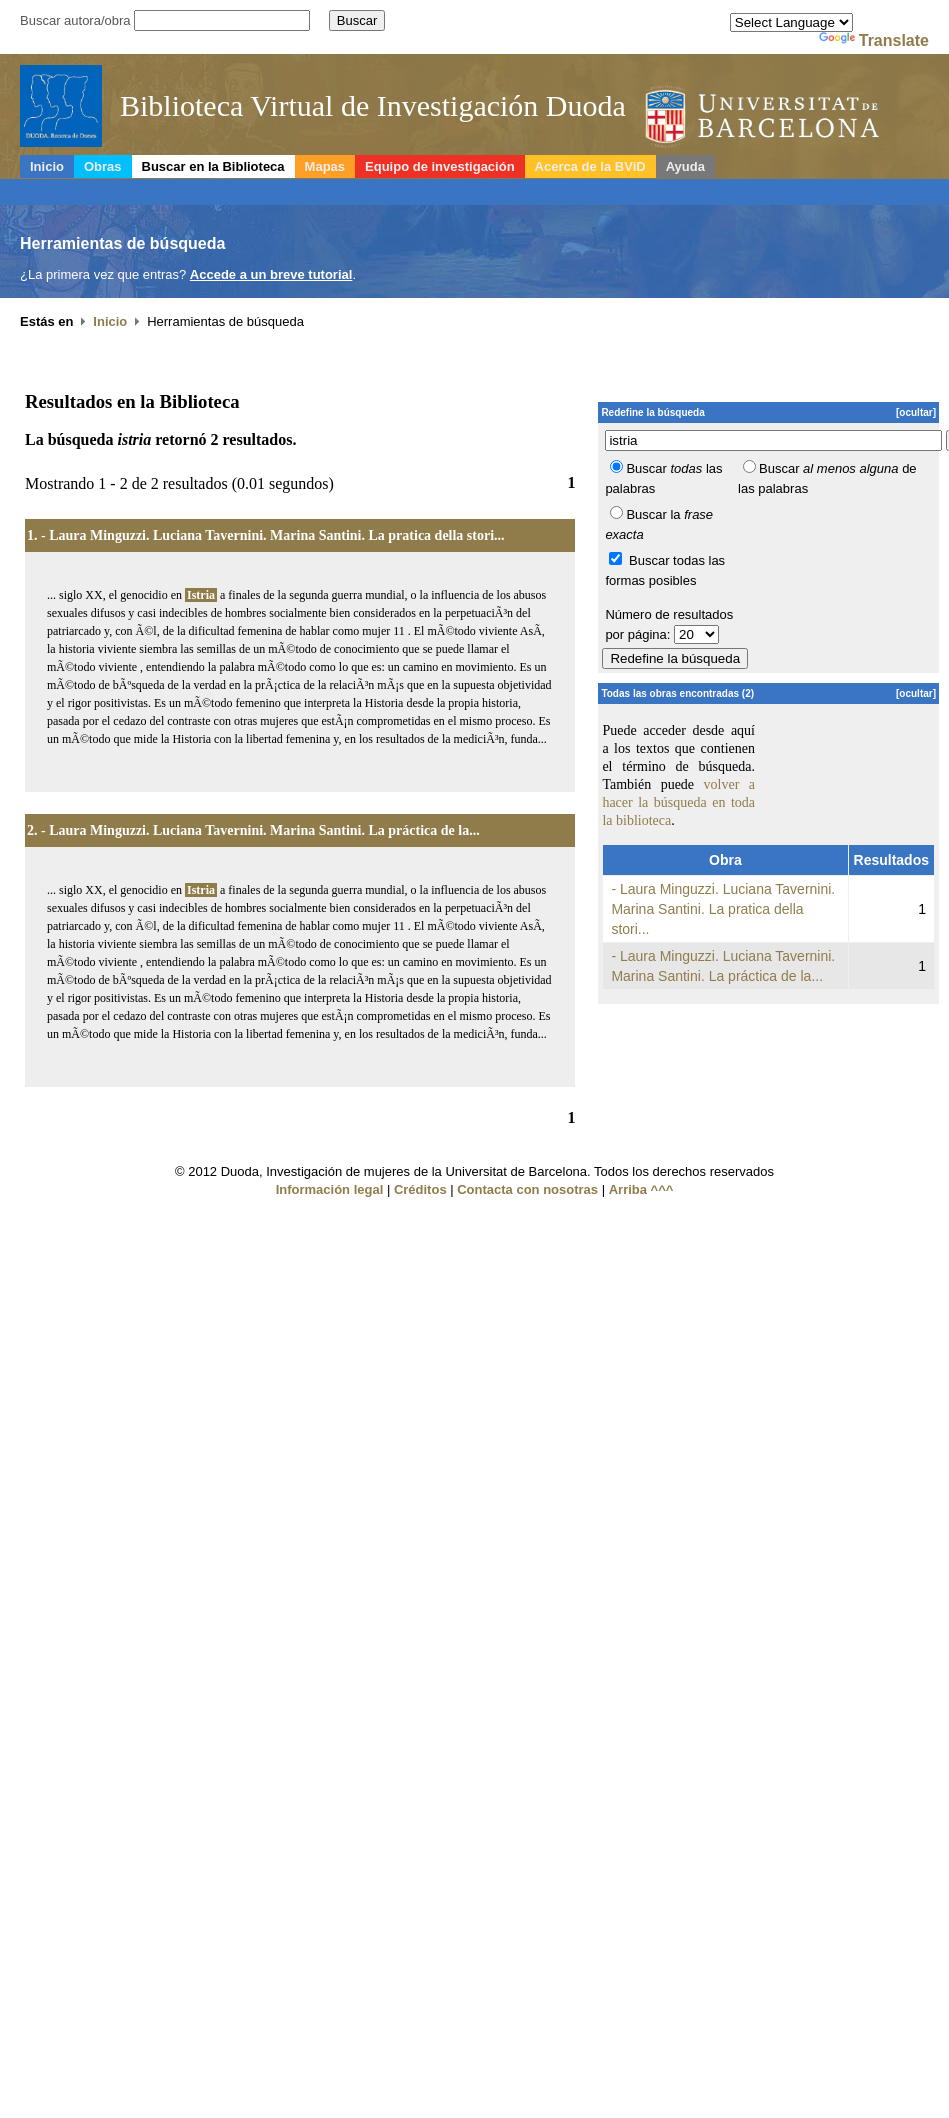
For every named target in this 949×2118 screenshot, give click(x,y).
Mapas (325, 166)
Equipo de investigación (440, 166)
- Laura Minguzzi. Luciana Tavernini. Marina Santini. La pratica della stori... (273, 535)
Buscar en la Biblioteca (213, 166)
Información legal (330, 1189)
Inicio (47, 166)
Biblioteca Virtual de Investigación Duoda (373, 105)
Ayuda (685, 166)
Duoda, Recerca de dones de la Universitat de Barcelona (788, 118)
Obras (103, 166)
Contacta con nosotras (527, 1189)
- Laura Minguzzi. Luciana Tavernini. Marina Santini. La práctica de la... (260, 830)
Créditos (420, 1189)
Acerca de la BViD (590, 166)
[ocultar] (916, 412)
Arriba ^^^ (641, 1189)
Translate (874, 40)
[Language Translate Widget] (791, 22)
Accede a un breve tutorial (271, 274)
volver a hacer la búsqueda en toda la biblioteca (678, 802)
